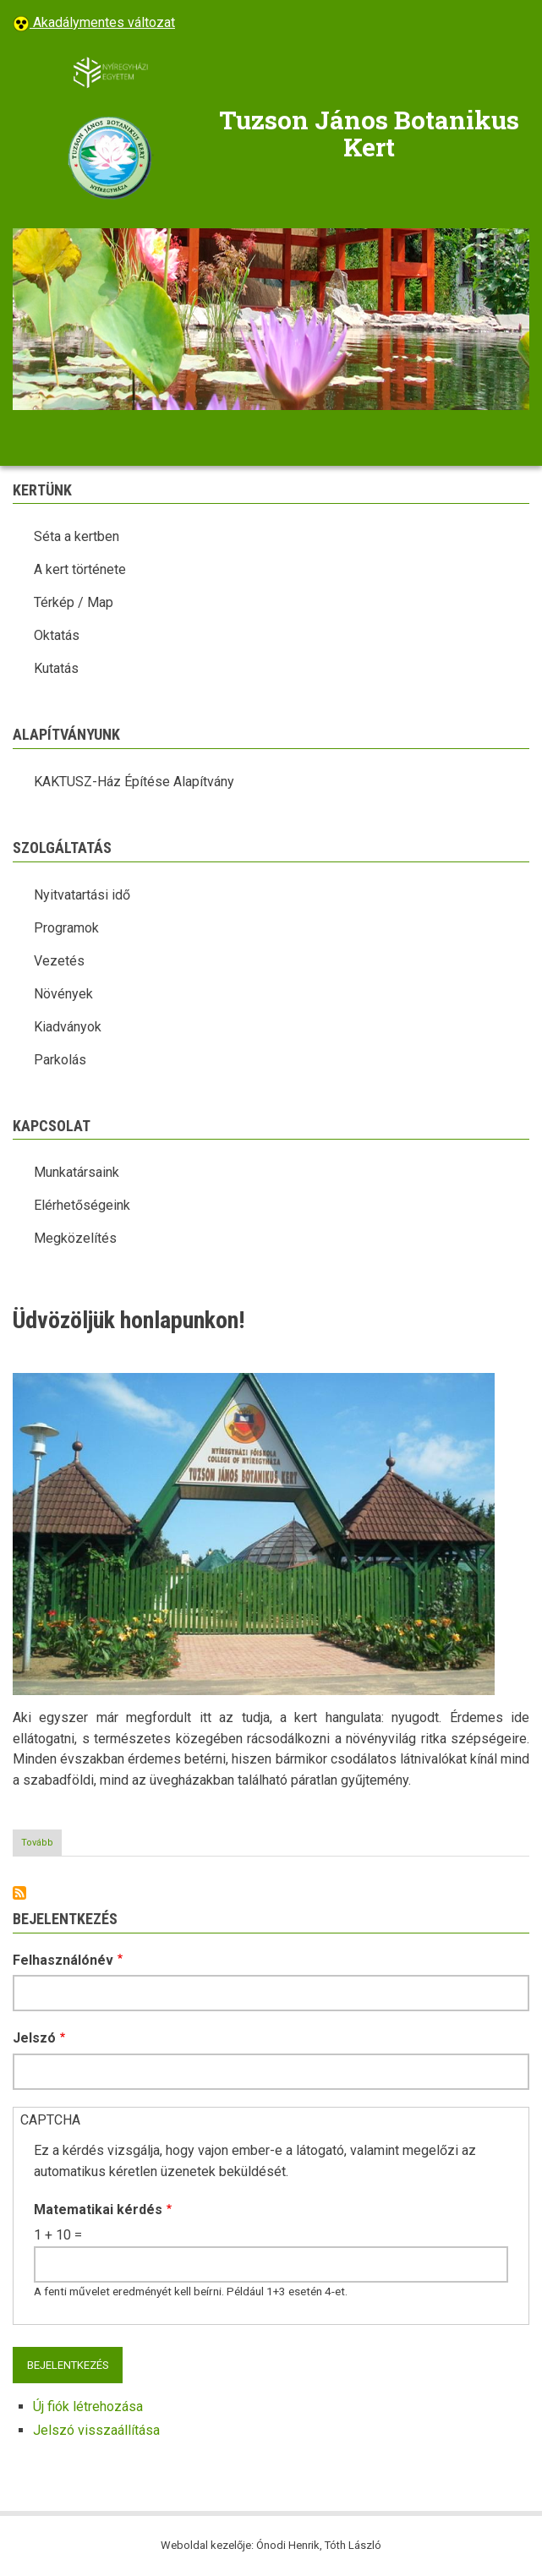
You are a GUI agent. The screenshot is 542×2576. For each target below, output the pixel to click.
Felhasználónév (63, 1960)
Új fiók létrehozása (88, 2406)
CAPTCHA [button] (50, 2120)
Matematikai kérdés (98, 2209)
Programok (66, 928)
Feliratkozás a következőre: (19, 1893)
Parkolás (60, 1060)
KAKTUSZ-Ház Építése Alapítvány (134, 782)
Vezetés (59, 961)
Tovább (41, 1845)
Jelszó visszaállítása (96, 2430)
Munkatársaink (76, 1172)
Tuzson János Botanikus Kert (369, 133)
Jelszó (34, 2038)
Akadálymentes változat (102, 22)
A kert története (80, 569)
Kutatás (56, 668)
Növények (63, 994)
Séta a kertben (76, 536)
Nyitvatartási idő (82, 895)
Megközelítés (75, 1238)
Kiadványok (67, 1027)
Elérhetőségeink (82, 1205)
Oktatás (56, 635)
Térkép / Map (73, 602)
